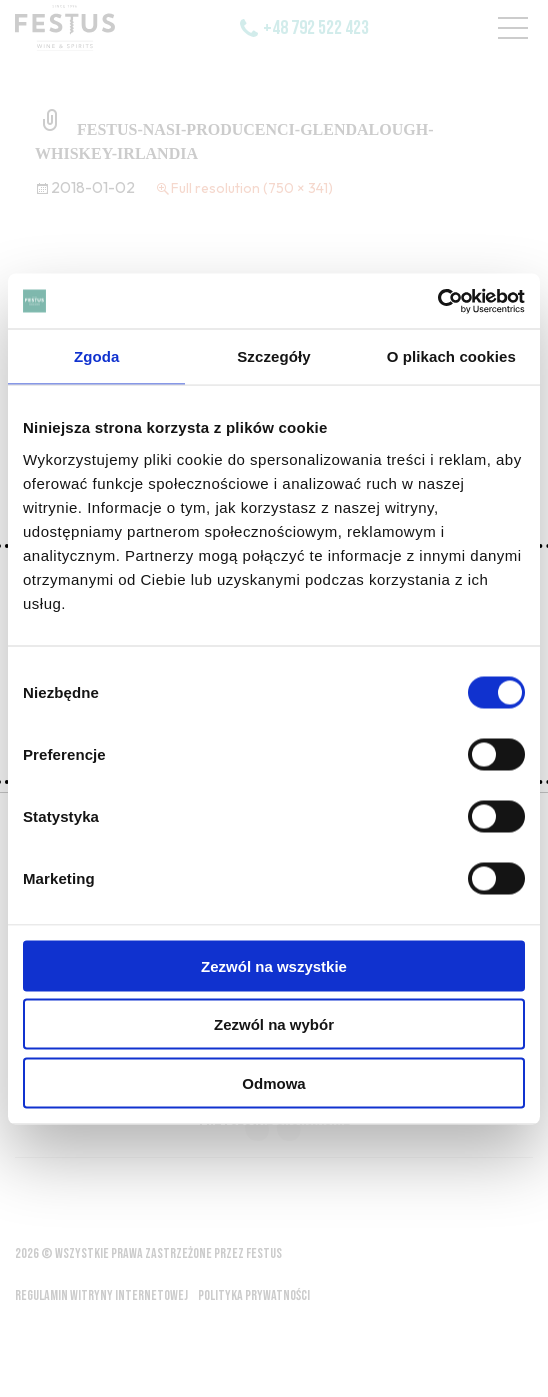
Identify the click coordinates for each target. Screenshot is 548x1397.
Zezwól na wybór (274, 1024)
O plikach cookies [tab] (451, 356)
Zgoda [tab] (97, 356)
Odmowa (273, 1082)
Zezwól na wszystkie (274, 965)
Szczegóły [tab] (273, 356)
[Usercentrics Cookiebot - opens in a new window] (437, 301)
